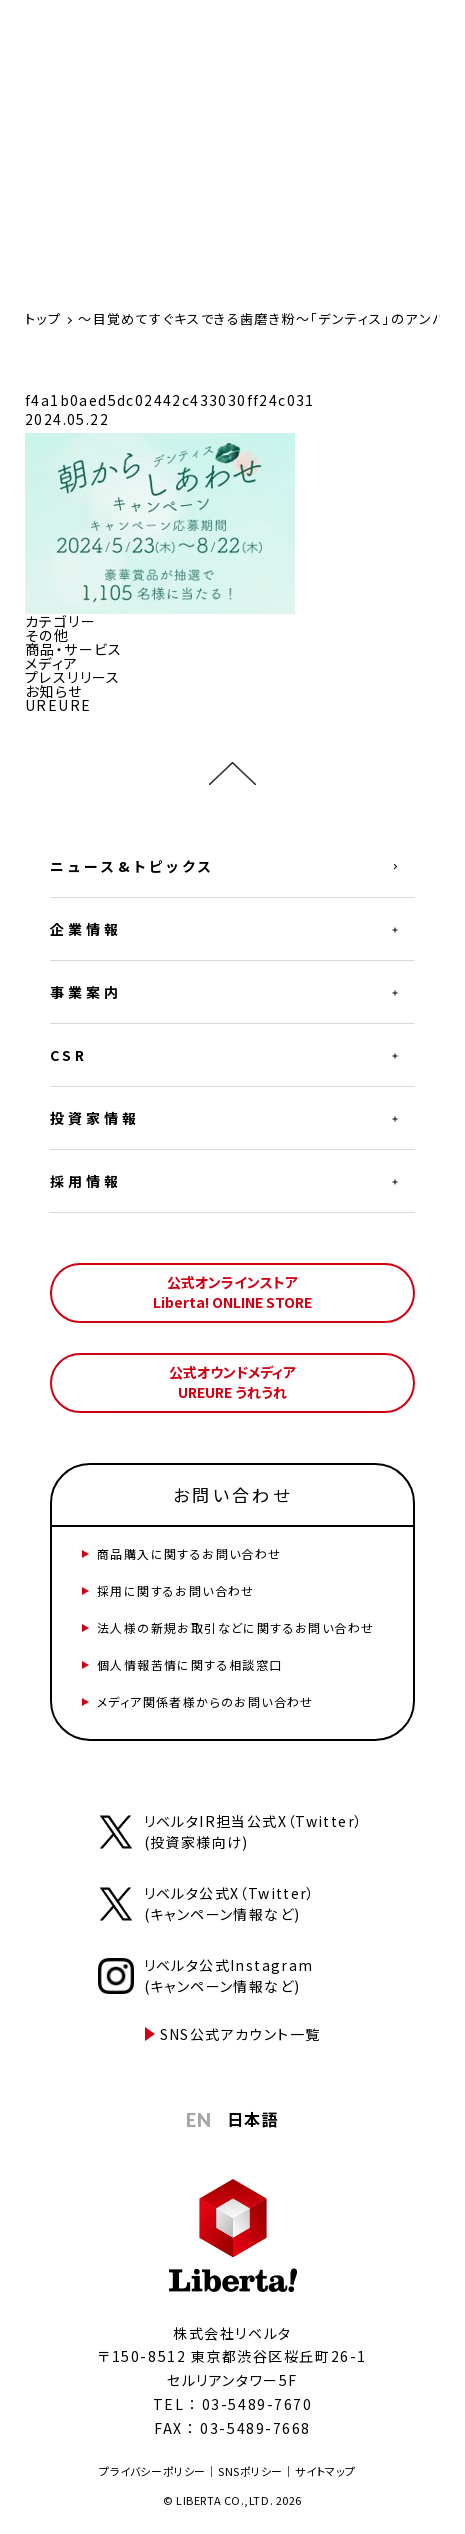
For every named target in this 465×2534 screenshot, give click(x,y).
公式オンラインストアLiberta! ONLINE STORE (232, 1292)
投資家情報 (95, 1118)
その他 (47, 635)
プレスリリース (73, 677)
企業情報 (86, 929)
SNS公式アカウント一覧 (240, 2034)
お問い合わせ (232, 1494)
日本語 (253, 2119)
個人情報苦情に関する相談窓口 (190, 1664)
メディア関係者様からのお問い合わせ (205, 1701)
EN (199, 2120)
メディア (52, 663)
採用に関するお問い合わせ (176, 1590)
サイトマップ (325, 2471)
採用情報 (86, 1181)
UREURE (58, 705)
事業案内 (86, 992)
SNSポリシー (250, 2471)
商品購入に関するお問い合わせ (189, 1553)
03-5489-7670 (257, 2404)
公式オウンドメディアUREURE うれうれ (232, 1382)
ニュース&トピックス (132, 866)
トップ (43, 318)
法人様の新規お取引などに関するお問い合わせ (235, 1627)
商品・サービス (74, 649)
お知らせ (54, 691)
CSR (69, 1055)
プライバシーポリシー (152, 2471)
